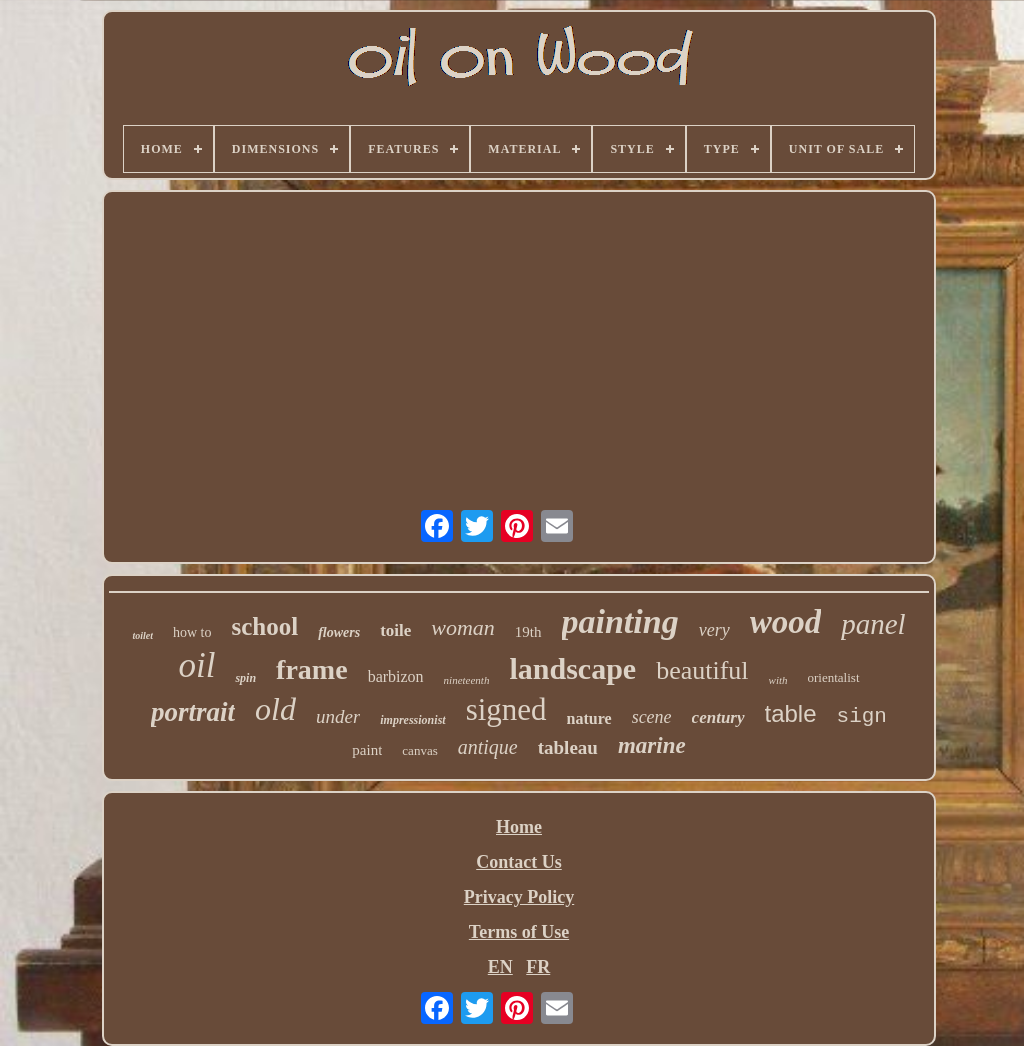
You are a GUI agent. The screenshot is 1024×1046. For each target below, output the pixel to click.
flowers (339, 632)
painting (620, 621)
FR (538, 967)
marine (652, 745)
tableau (568, 747)
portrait (193, 712)
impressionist (412, 720)
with (778, 680)
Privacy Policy (519, 897)
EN (500, 967)
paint (367, 750)
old (275, 709)
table (791, 713)
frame (312, 669)
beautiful (702, 670)
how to (192, 632)
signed (506, 709)
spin (245, 678)
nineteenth (467, 680)
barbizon (396, 676)
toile (395, 630)
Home (519, 827)
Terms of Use (519, 932)
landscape (572, 668)
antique (488, 747)
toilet (142, 635)
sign (862, 716)
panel (873, 624)
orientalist (834, 677)
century (718, 717)
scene (652, 717)
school (264, 626)
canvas (419, 750)
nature (589, 718)
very (714, 630)
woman (463, 627)
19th (528, 632)
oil (196, 665)
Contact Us (519, 862)
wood (786, 622)
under (338, 716)
